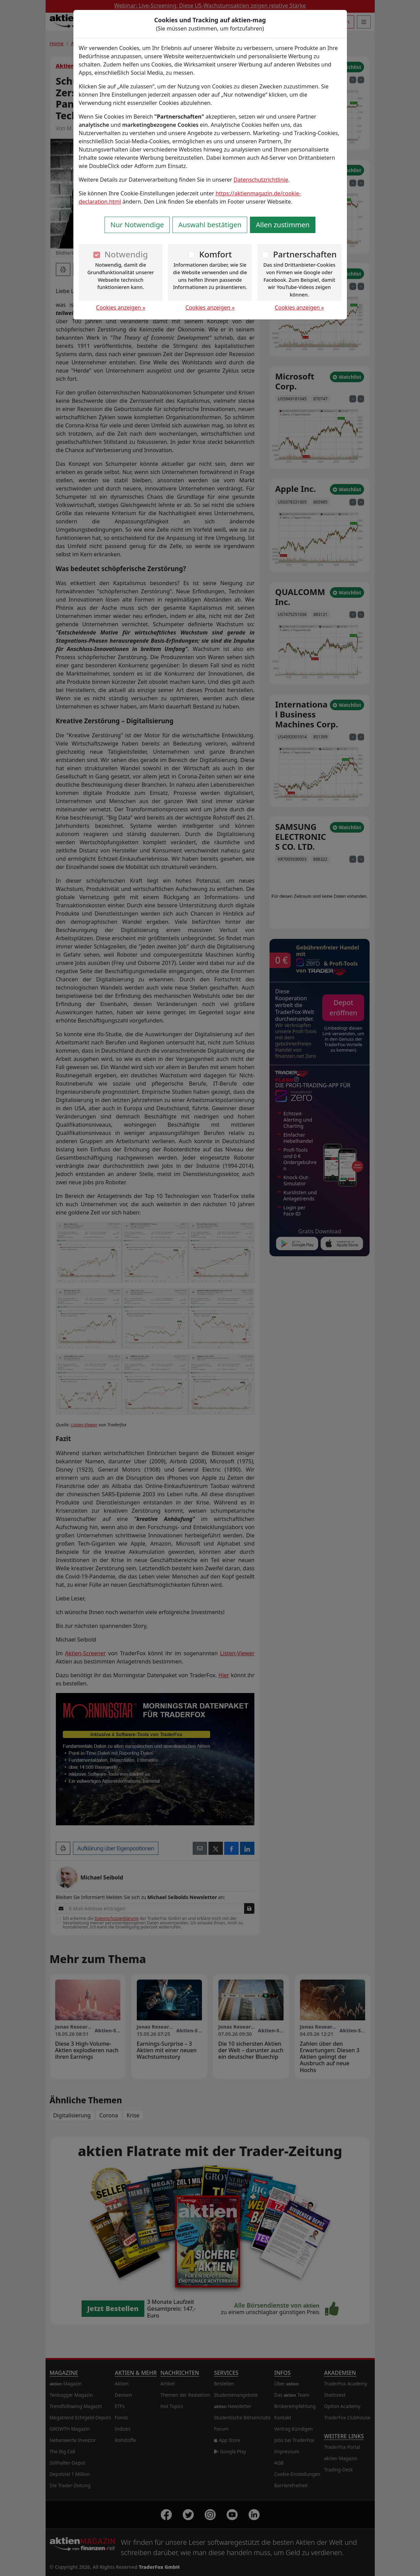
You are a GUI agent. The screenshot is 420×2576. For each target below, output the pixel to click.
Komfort (215, 254)
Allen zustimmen (283, 224)
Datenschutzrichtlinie (260, 179)
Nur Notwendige (137, 224)
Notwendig (126, 254)
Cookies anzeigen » (120, 307)
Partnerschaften (305, 254)
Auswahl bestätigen (209, 224)
